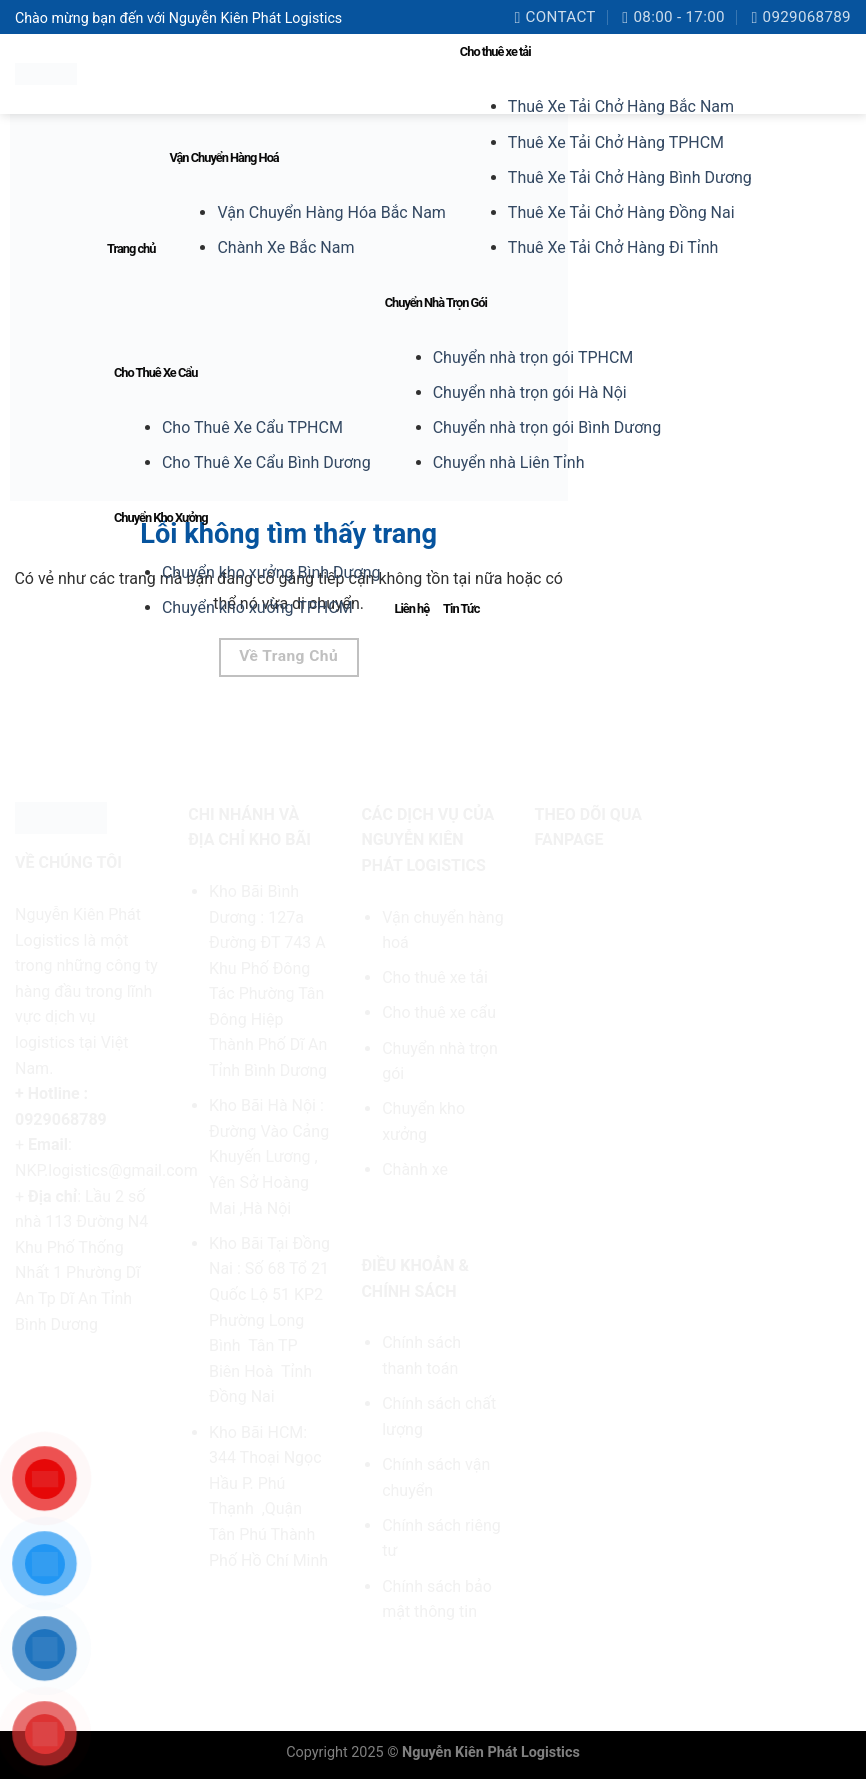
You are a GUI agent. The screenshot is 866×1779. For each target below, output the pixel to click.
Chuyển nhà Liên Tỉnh (509, 462)
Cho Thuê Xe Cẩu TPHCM (252, 427)
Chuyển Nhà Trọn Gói (436, 302)
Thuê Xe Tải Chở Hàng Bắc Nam (621, 106)
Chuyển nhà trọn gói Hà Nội (530, 392)
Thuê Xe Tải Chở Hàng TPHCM (616, 142)
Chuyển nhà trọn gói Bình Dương (547, 427)
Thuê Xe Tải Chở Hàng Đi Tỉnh (613, 247)
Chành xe (415, 1169)
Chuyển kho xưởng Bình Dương (271, 572)
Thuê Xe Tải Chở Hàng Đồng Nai (621, 212)
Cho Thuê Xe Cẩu (155, 372)
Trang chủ (131, 248)
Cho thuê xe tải (495, 51)
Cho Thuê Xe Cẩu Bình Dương (266, 462)
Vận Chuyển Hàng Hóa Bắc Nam (331, 212)
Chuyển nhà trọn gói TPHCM (533, 357)
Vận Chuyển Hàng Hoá (223, 157)
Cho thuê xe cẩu (439, 1012)
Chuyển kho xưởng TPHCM (257, 607)
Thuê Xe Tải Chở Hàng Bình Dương (630, 177)
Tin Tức (461, 608)
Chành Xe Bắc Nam (285, 247)
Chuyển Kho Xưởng (161, 517)
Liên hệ (411, 608)
